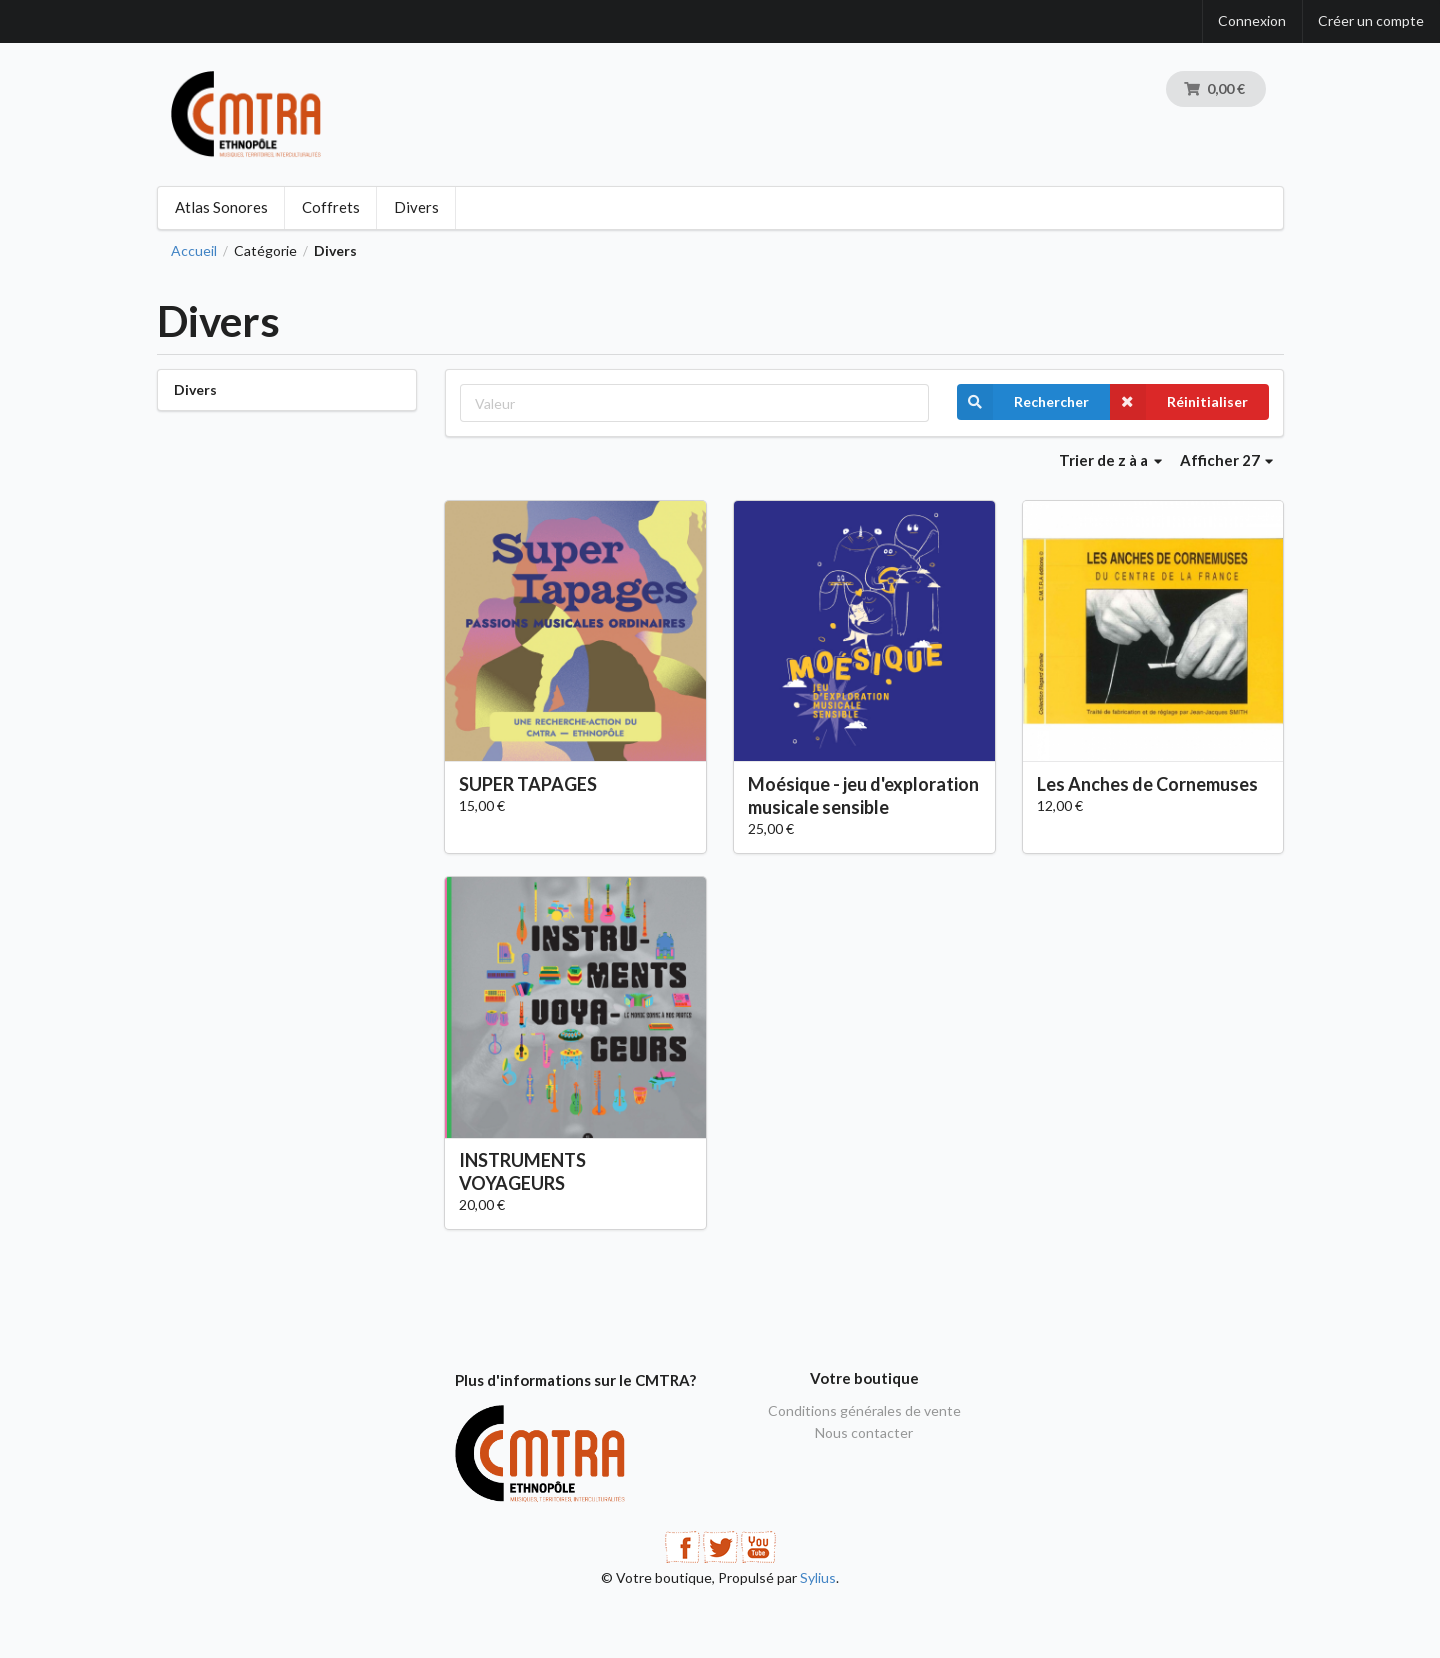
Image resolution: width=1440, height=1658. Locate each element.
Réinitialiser (1179, 402)
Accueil (194, 251)
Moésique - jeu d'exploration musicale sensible (863, 795)
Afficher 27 (1227, 460)
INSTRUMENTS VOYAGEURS (522, 1171)
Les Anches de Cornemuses (1147, 784)
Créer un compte (1371, 20)
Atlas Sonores (221, 207)
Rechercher (1023, 402)
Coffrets (331, 207)
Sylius (818, 1577)
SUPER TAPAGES (528, 784)
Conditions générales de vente (864, 1411)
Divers (416, 207)
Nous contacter (864, 1432)
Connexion (1252, 20)
